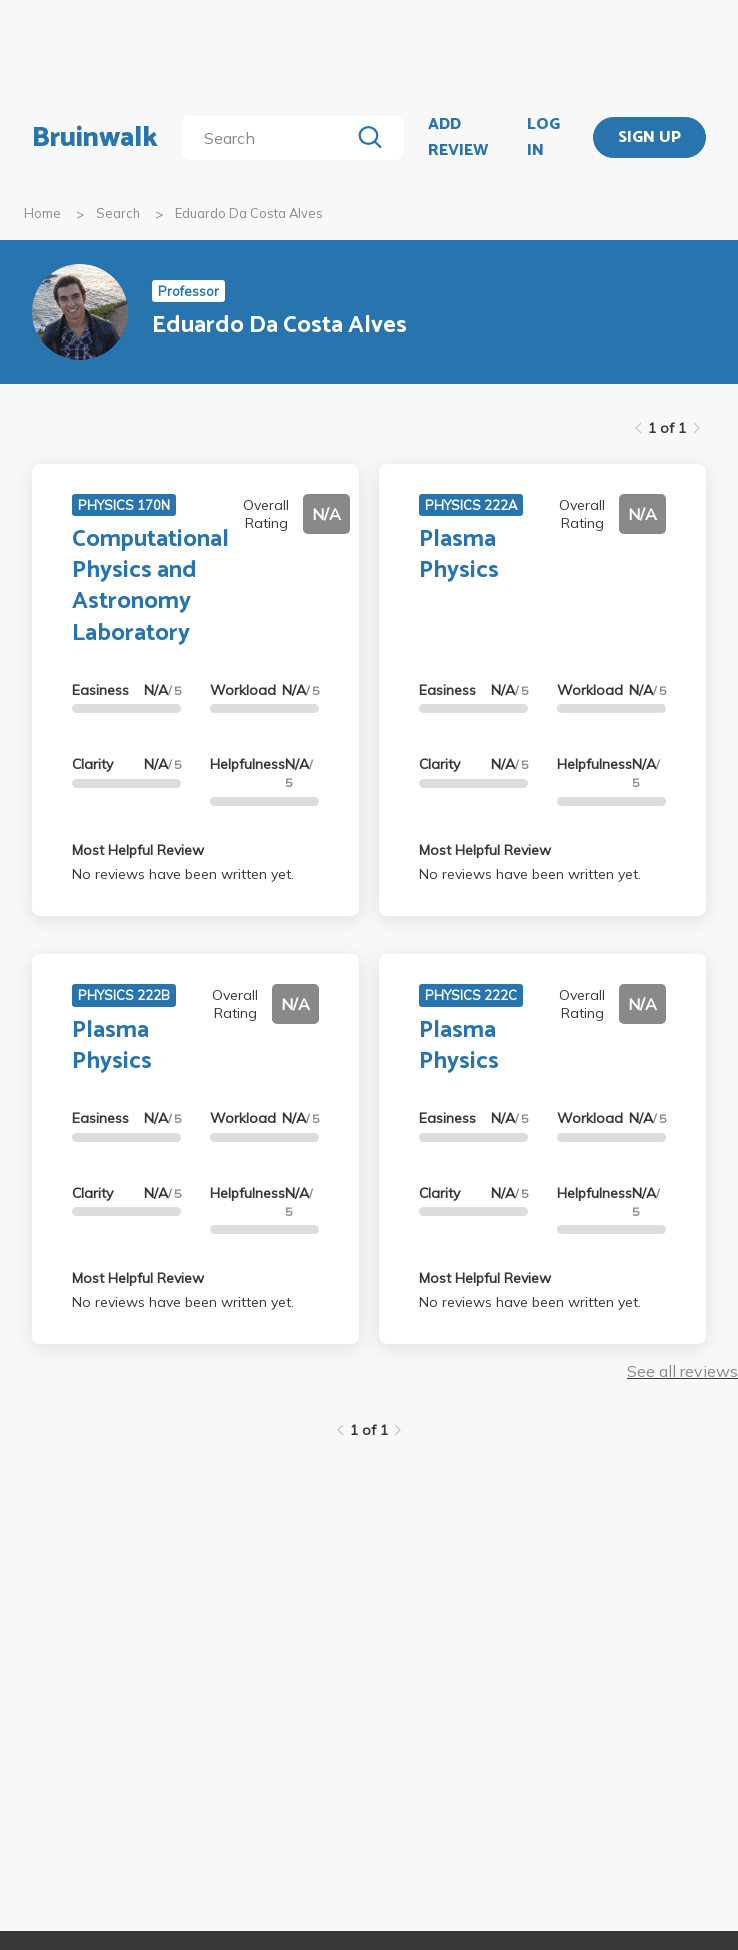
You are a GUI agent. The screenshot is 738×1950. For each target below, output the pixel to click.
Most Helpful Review (138, 850)
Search (118, 213)
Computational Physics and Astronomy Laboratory (150, 586)
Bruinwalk (95, 138)
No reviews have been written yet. (183, 874)
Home (42, 213)
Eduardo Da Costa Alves (249, 213)
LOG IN (543, 137)
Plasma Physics (459, 555)
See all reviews (682, 1371)
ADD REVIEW (458, 137)
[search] (269, 138)
